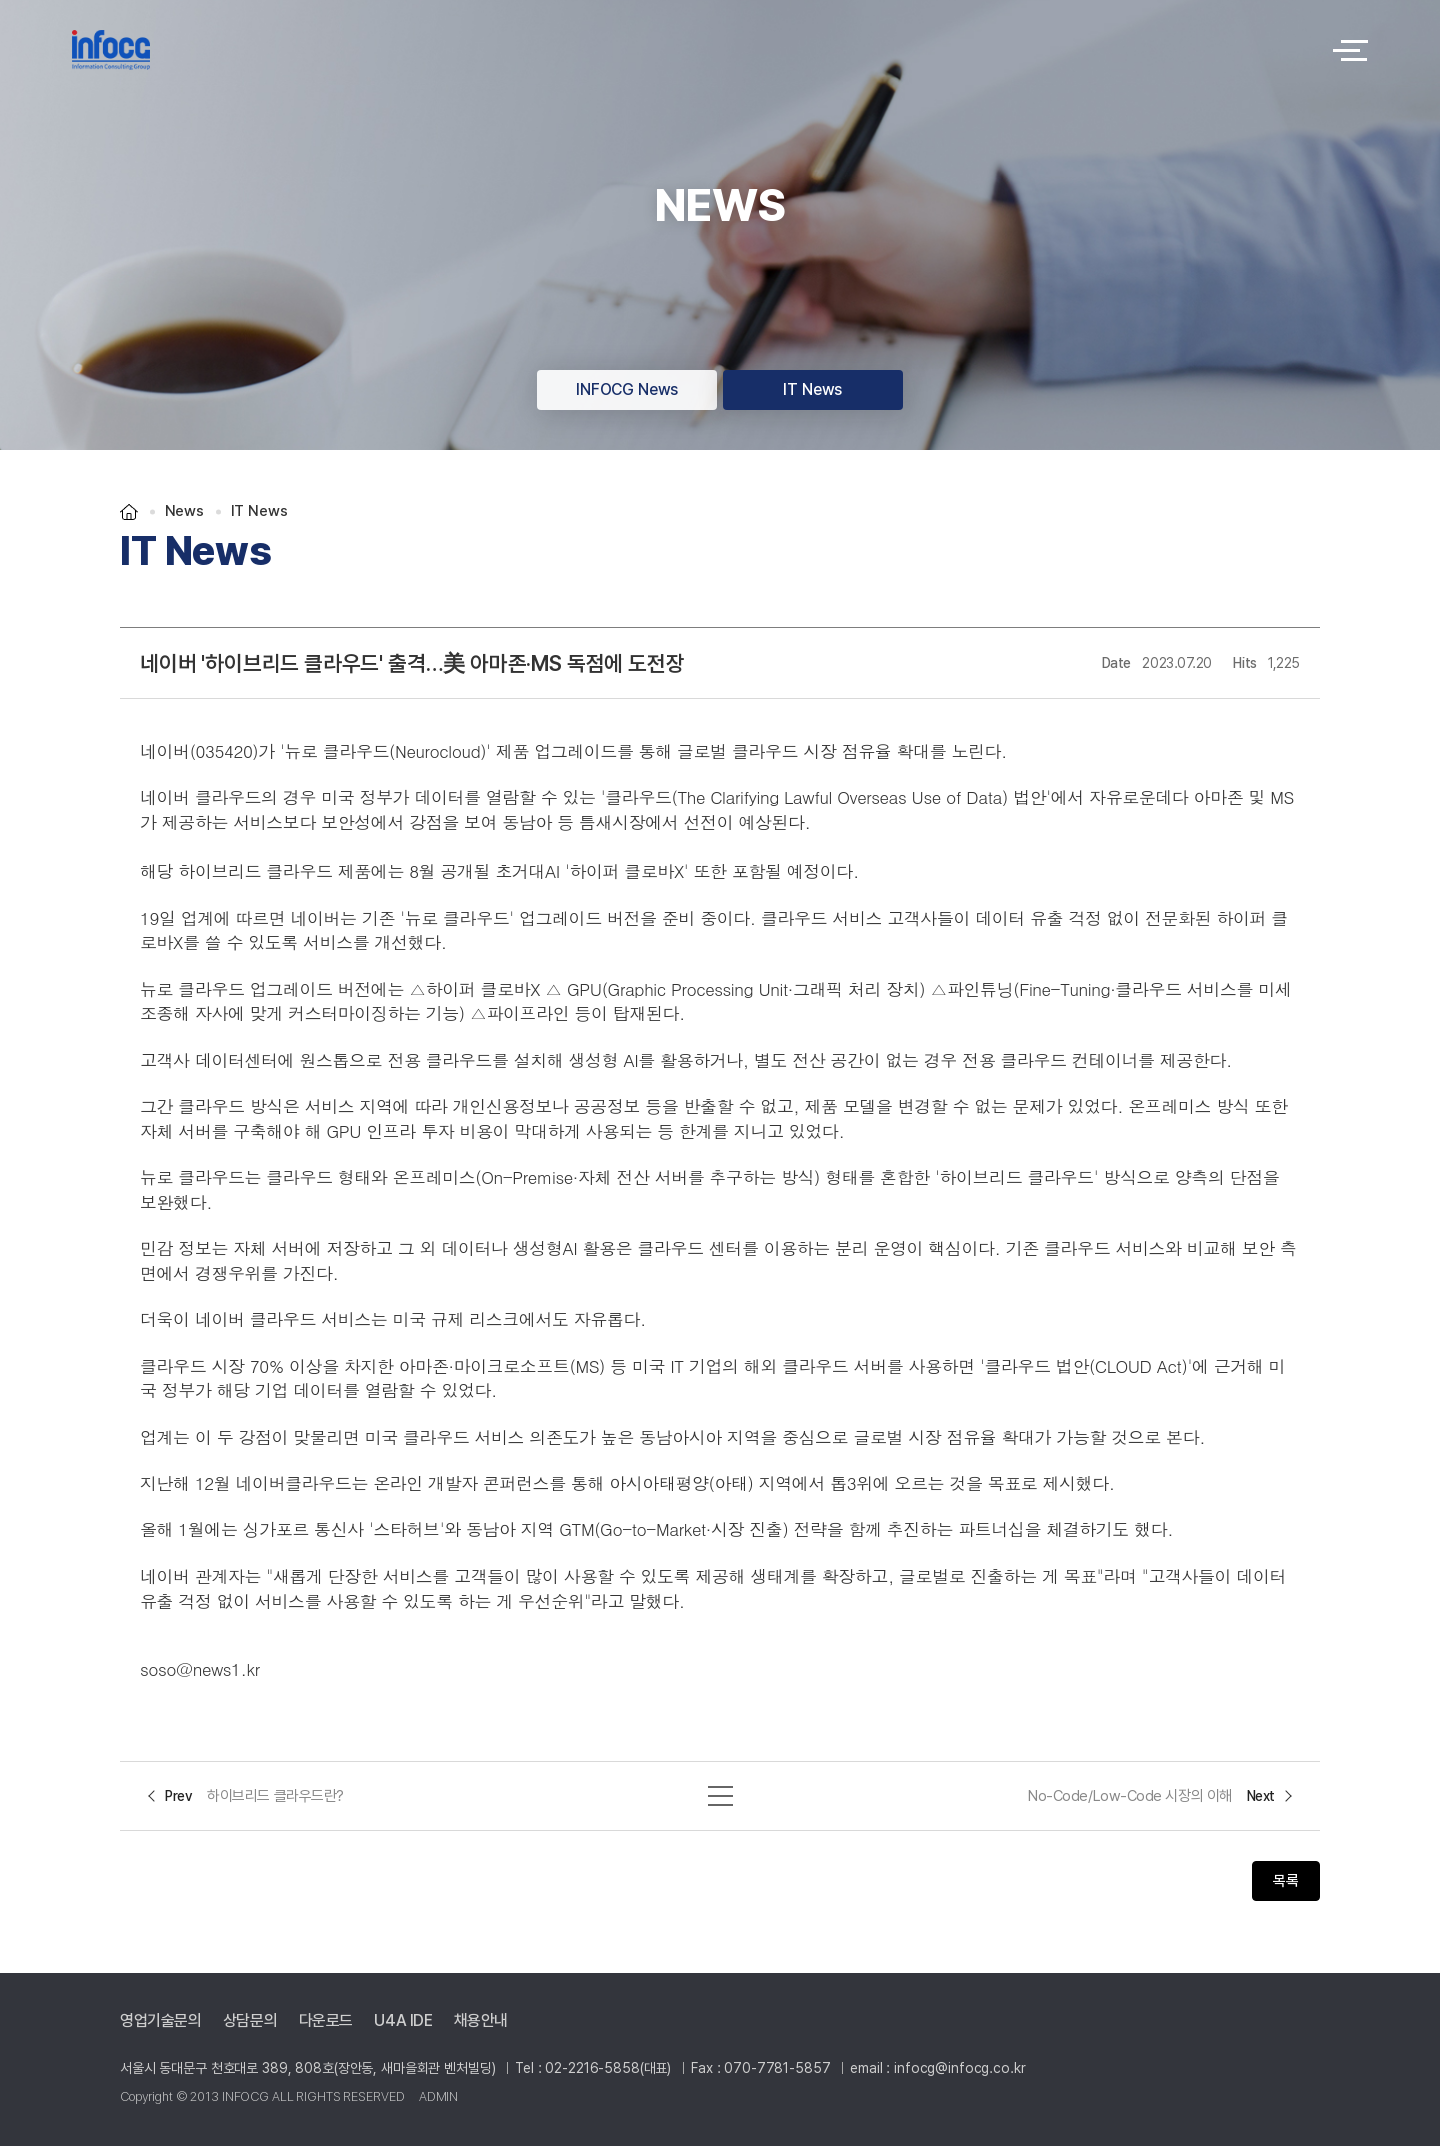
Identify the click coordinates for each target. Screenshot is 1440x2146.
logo (690, 50)
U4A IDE (403, 2021)
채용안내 (481, 2021)
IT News (812, 389)
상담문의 (250, 2021)
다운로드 (326, 2021)
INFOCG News (627, 389)
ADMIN (438, 2096)
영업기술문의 (160, 2021)
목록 (1286, 1881)
